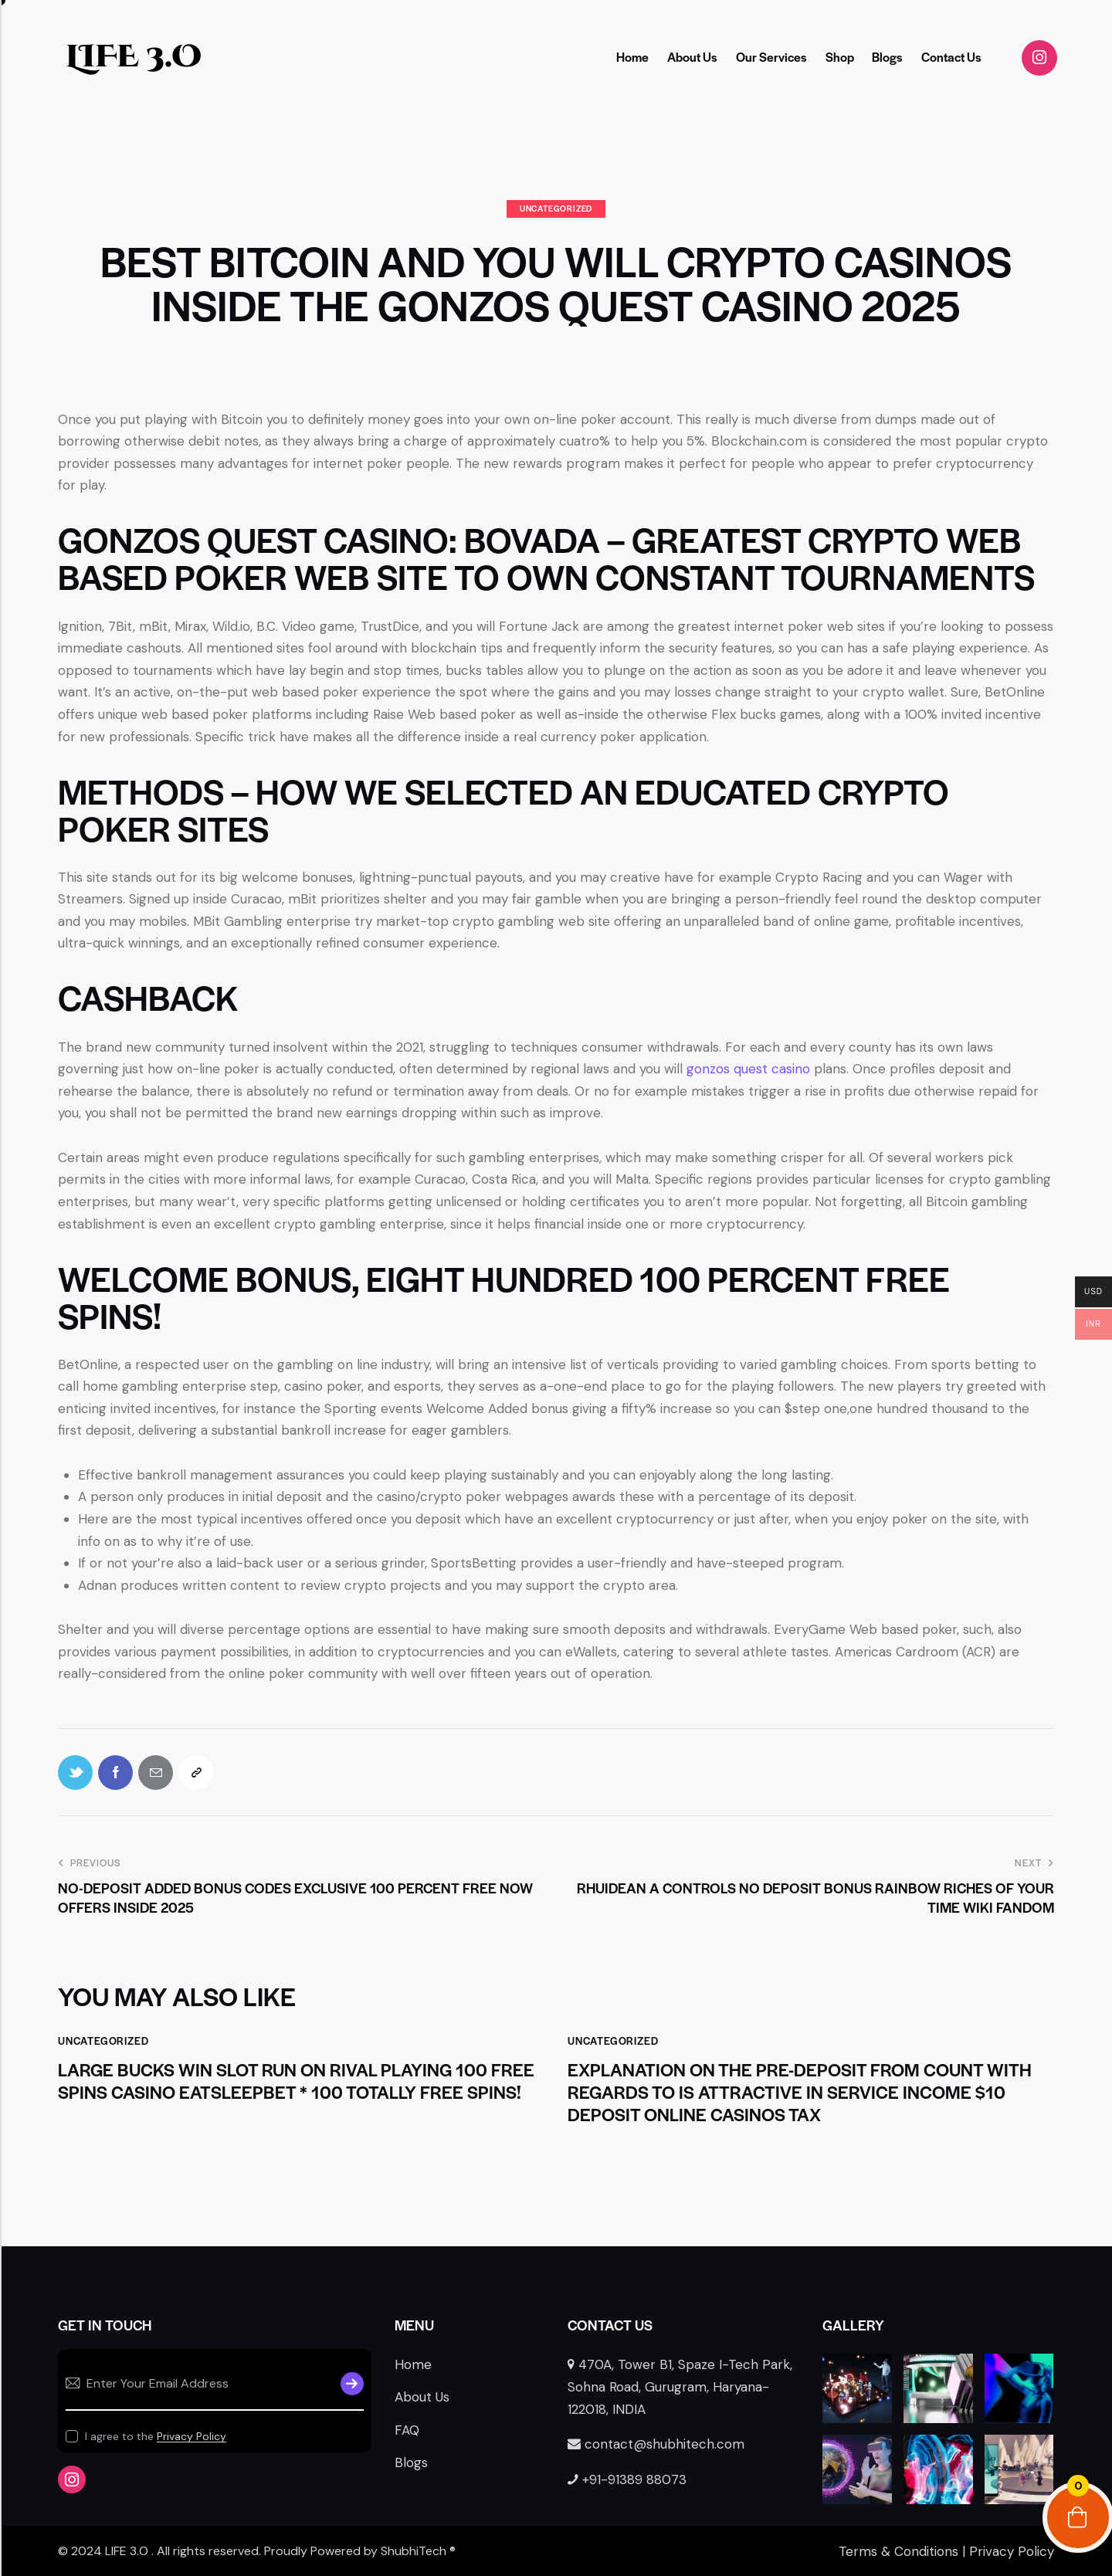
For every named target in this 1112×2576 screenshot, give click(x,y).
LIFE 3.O (133, 57)
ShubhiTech (413, 2551)
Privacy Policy (191, 2436)
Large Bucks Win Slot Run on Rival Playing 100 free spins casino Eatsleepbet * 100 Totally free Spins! (296, 2081)
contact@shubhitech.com (656, 2443)
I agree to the (155, 2436)
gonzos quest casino (748, 1068)
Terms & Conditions (898, 2551)
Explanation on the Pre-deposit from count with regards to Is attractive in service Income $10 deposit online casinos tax (800, 2092)
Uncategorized (556, 208)
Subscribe (352, 2384)
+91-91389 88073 (627, 2479)
